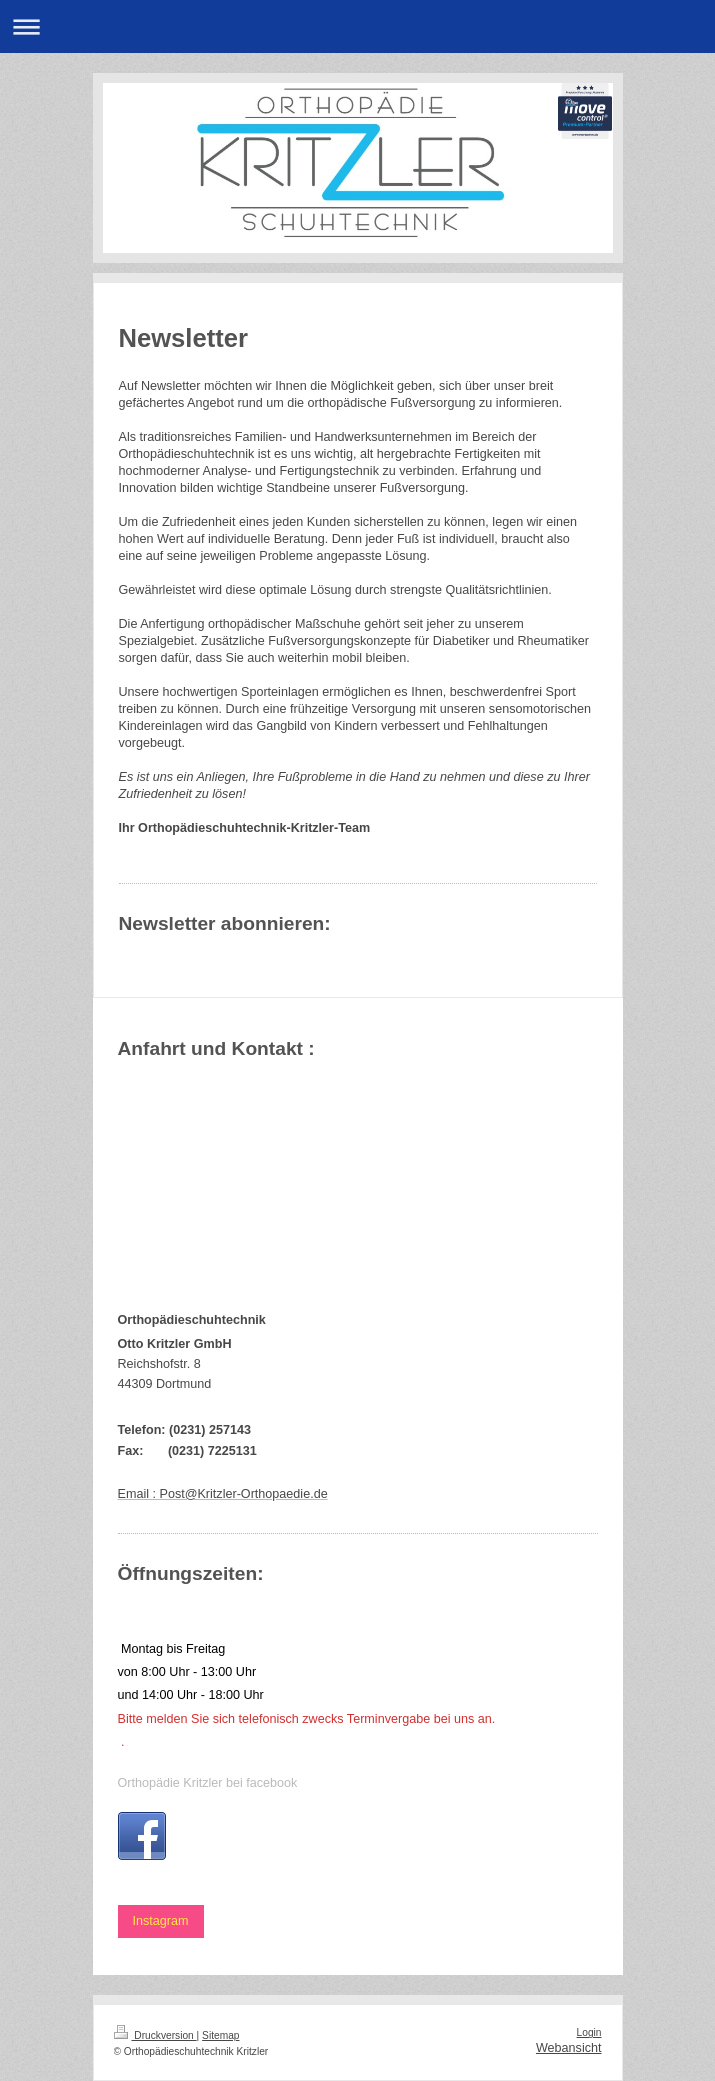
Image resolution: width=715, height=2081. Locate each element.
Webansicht (569, 2048)
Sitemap (220, 2035)
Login (589, 2032)
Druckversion (155, 2035)
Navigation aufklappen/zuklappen (357, 26)
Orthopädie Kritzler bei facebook (208, 1783)
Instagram (161, 1921)
